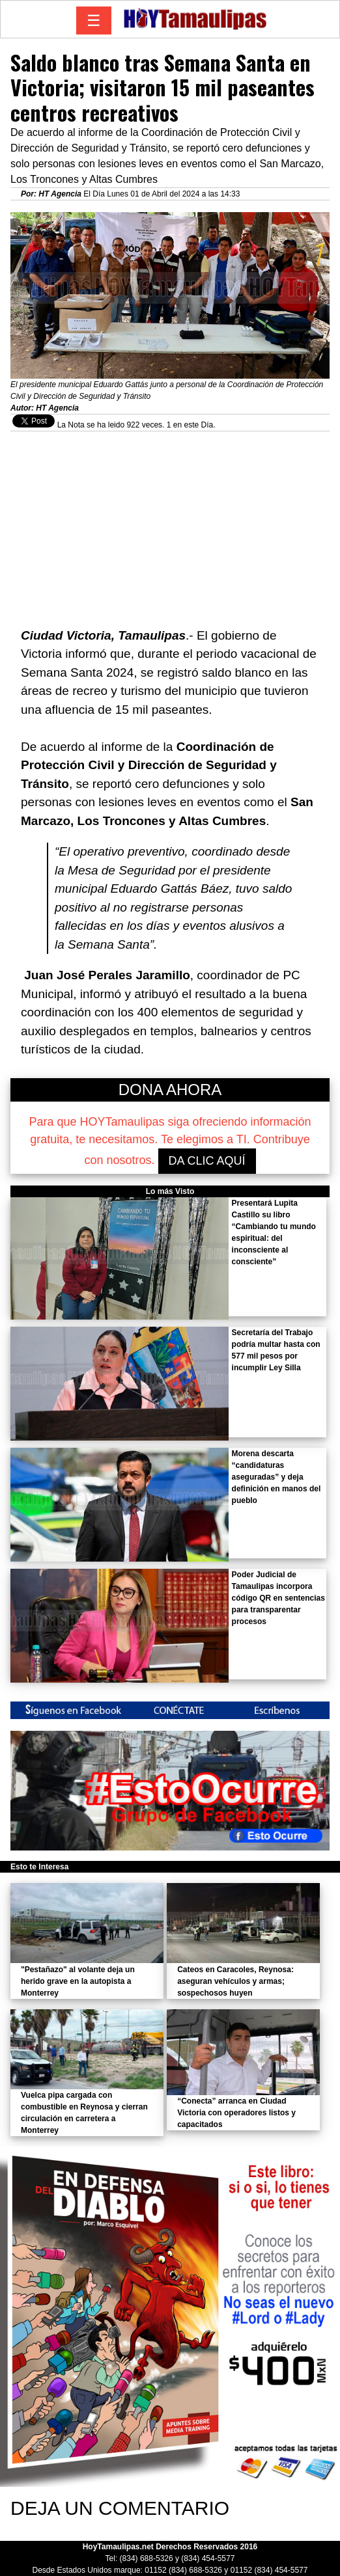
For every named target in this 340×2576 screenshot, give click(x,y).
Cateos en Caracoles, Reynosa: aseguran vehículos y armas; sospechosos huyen (235, 1981)
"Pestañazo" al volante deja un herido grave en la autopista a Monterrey (78, 1981)
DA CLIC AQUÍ (207, 1160)
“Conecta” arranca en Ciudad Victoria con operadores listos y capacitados (236, 2112)
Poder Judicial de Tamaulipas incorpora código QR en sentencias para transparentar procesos (278, 1598)
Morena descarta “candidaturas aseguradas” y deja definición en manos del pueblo (276, 1477)
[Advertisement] (170, 522)
